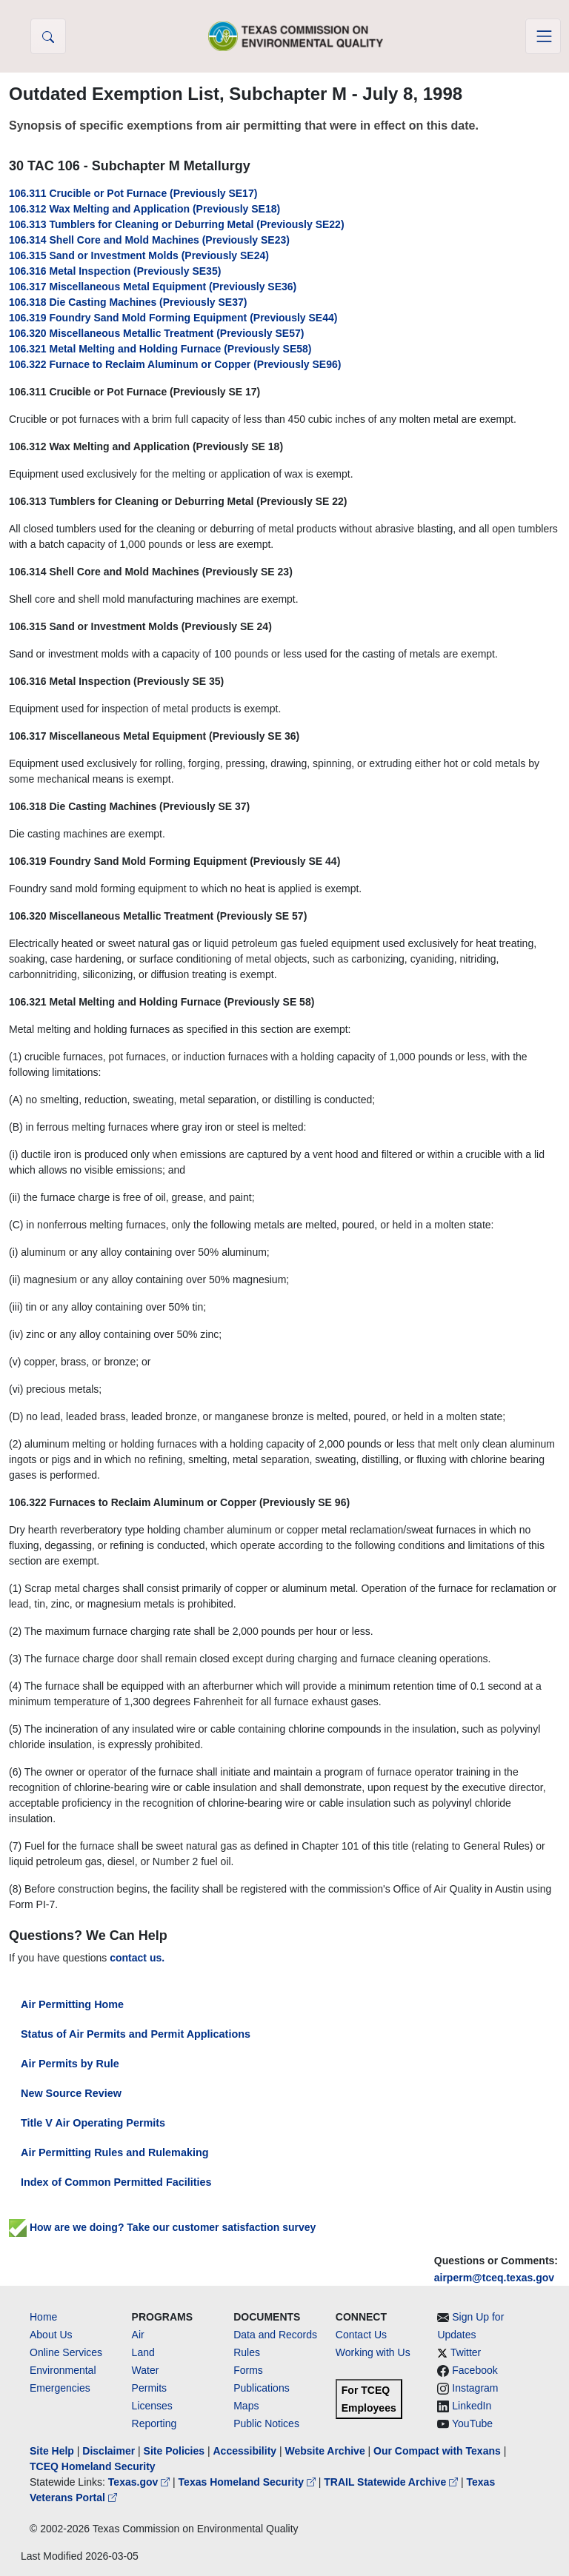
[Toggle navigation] (543, 36)
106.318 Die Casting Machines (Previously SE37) (128, 302)
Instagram (475, 2388)
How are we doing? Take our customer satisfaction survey (162, 2227)
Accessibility (246, 2451)
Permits (149, 2388)
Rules (246, 2352)
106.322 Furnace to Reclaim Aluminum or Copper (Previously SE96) (175, 364)
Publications (261, 2388)
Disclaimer (108, 2451)
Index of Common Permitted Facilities (116, 2182)
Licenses (152, 2406)
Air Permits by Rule (70, 2064)
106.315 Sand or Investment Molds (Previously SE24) (139, 255)
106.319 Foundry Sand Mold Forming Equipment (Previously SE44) (173, 318)
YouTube (472, 2423)
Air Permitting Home (72, 2004)
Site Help (52, 2451)
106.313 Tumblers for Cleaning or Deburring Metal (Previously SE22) (177, 224)
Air (138, 2335)
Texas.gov (140, 2482)
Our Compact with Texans (437, 2451)
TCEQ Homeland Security (93, 2466)
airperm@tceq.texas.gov (494, 2278)
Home (43, 2317)
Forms (248, 2370)
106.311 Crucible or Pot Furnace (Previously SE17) (133, 193)
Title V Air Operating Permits (93, 2123)
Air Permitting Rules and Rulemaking (114, 2152)
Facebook (474, 2370)
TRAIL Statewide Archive (392, 2482)
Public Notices (266, 2423)
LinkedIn (471, 2406)
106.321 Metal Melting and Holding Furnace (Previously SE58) (160, 349)
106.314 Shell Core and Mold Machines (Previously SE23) (149, 240)
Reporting (154, 2423)
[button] (48, 36)
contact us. (137, 1958)
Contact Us (361, 2335)
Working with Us (373, 2352)
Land (143, 2352)
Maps (246, 2406)
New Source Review (71, 2093)
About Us (51, 2335)
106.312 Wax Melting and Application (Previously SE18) (144, 209)
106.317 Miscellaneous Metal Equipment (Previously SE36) (152, 286)
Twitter (465, 2352)
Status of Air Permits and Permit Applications (135, 2034)
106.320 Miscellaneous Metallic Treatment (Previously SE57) (156, 333)
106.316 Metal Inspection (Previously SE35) (115, 271)
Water (145, 2370)
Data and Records (275, 2335)
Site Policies (174, 2451)
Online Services (66, 2352)
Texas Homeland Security (249, 2482)
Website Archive (325, 2451)
